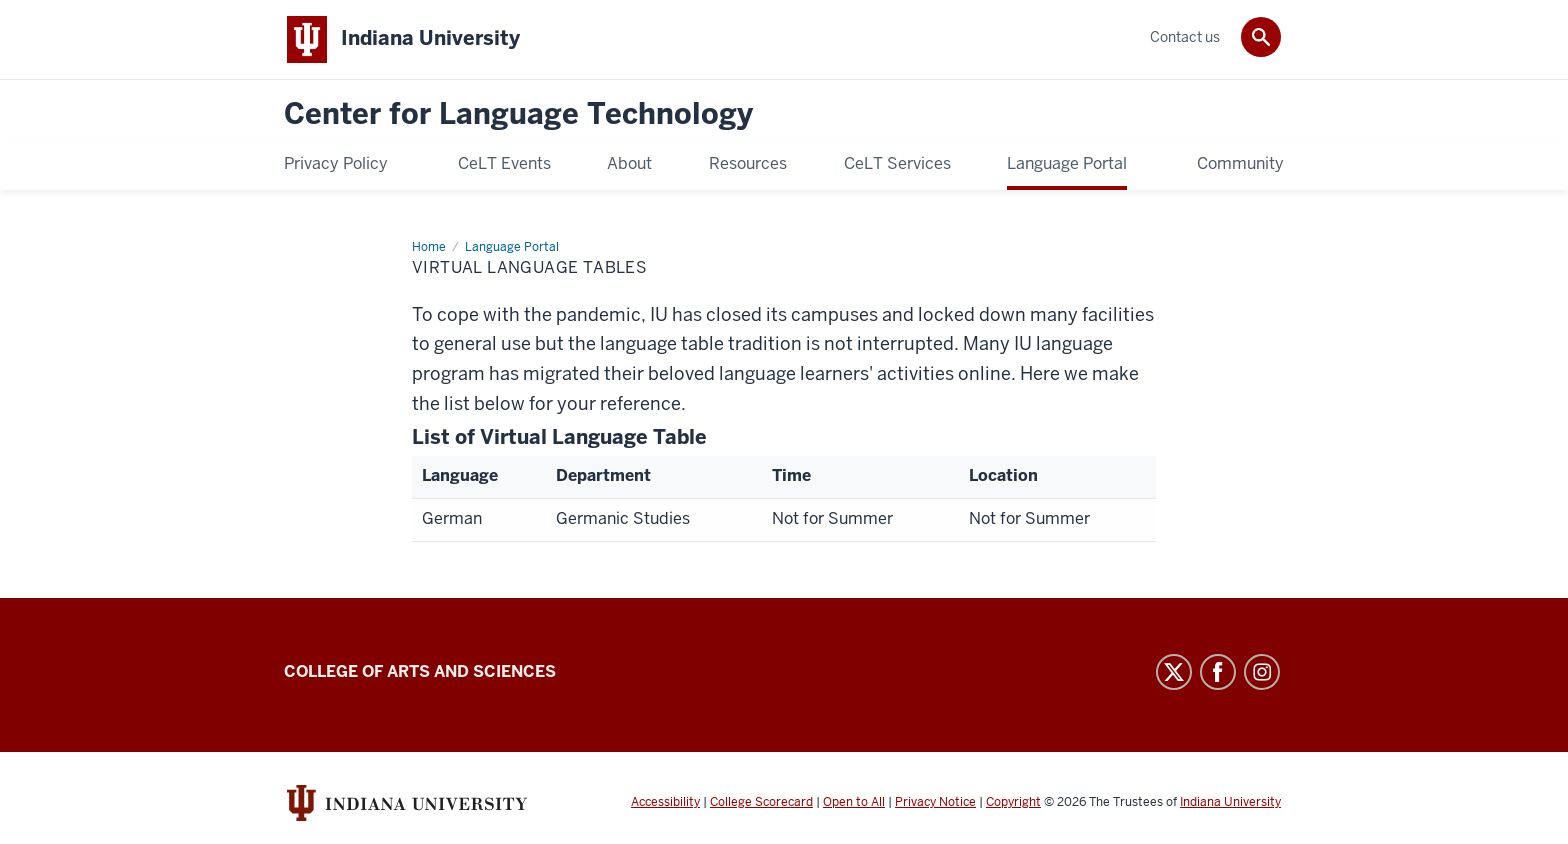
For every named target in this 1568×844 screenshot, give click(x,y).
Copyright (1013, 802)
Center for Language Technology (518, 114)
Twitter (1174, 672)
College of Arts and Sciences (420, 671)
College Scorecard (761, 802)
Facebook (1218, 672)
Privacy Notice (935, 802)
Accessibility (665, 802)
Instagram (1262, 672)
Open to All (854, 802)
